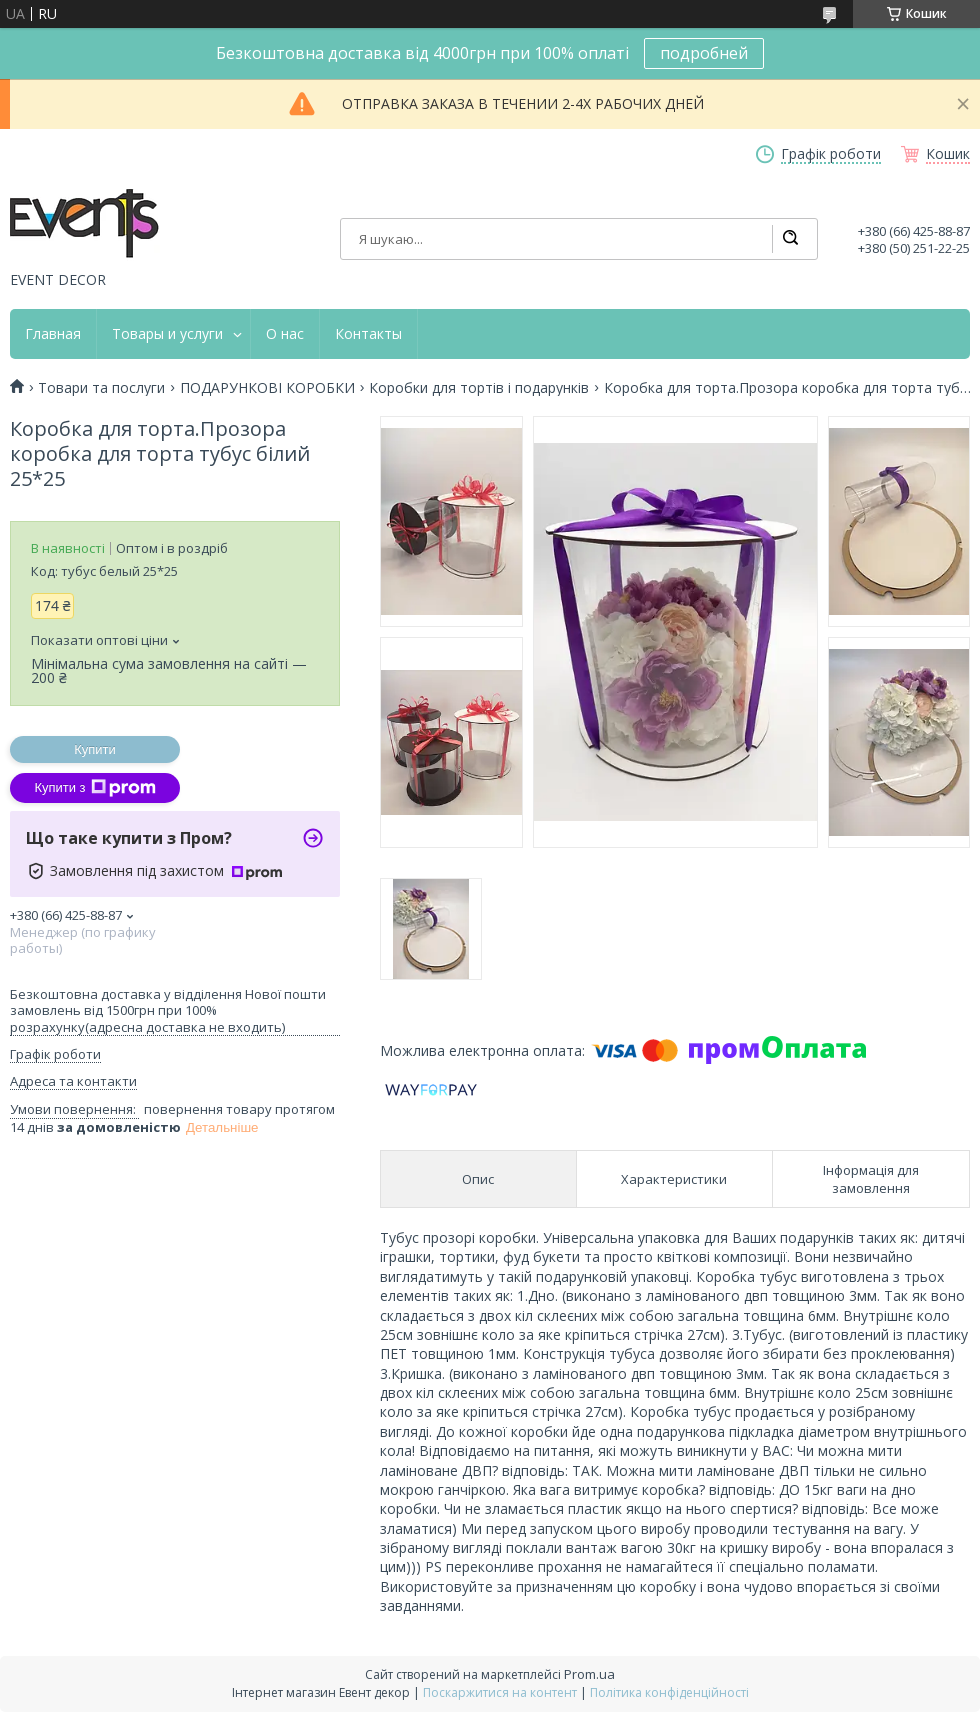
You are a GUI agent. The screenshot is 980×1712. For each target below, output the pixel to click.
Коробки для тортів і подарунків (479, 388)
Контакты (368, 334)
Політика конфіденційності (669, 1692)
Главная (53, 334)
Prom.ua (589, 1674)
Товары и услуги (167, 334)
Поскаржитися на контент (500, 1692)
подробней (704, 53)
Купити (95, 749)
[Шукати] (790, 239)
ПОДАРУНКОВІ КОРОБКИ (267, 388)
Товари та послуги (101, 388)
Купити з (94, 788)
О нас (285, 334)
